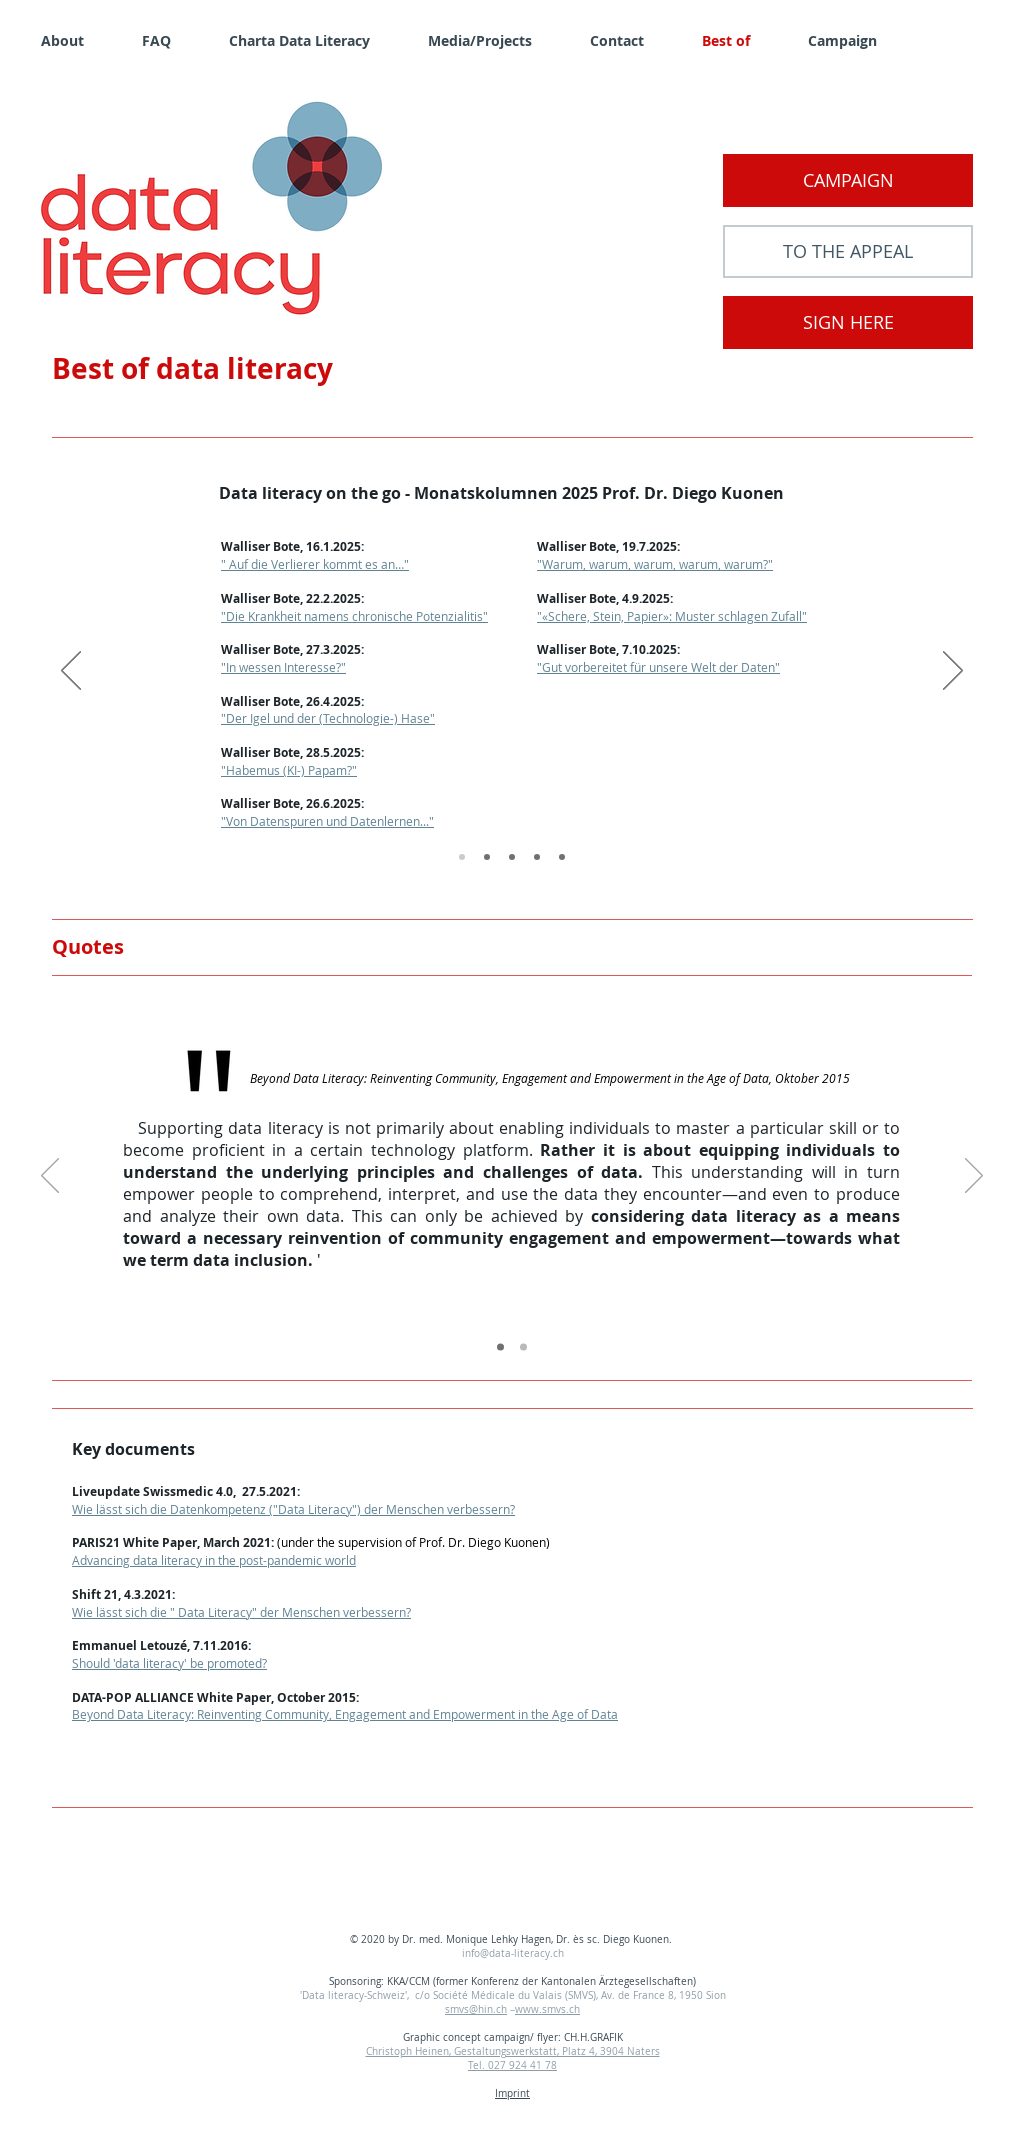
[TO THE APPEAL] (848, 251)
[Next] (953, 672)
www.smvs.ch (547, 2009)
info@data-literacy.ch (513, 1953)
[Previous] (71, 672)
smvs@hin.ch (476, 2009)
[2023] (512, 857)
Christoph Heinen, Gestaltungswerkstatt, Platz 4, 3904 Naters (513, 2051)
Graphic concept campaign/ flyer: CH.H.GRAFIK (513, 2037)
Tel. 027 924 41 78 (512, 2065)
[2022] (537, 857)
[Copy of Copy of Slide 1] (523, 1347)
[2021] (562, 857)
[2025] (462, 857)
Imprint (512, 2093)
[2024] (487, 857)
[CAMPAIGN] (848, 180)
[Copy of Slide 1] (500, 1347)
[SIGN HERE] (848, 322)
